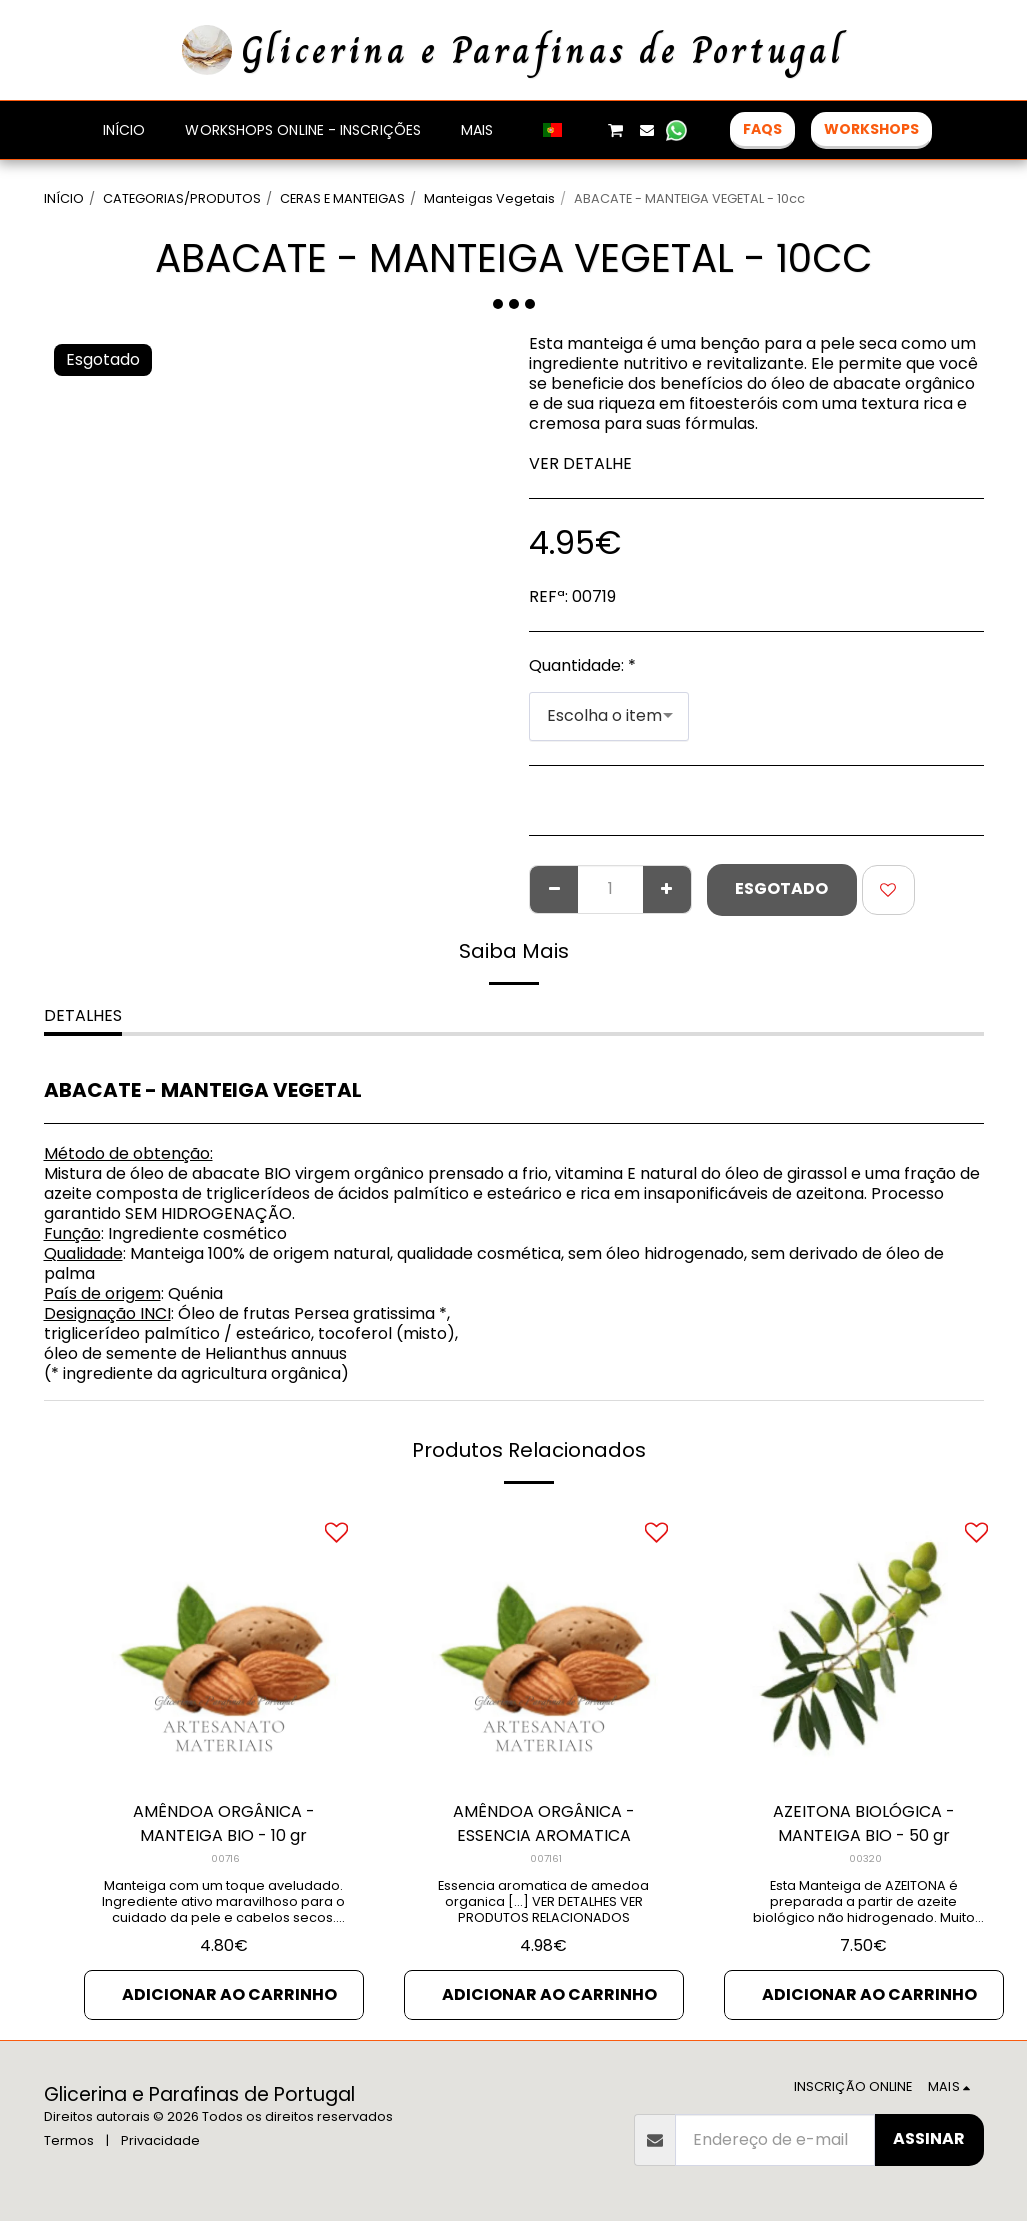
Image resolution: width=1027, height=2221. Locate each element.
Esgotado (781, 888)
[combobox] (609, 716)
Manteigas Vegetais (489, 198)
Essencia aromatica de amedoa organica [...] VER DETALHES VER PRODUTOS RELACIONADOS (543, 1901)
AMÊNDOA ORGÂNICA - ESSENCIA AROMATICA (544, 1823)
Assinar (929, 2138)
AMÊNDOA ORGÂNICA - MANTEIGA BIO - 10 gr (224, 1823)
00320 (865, 1858)
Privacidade (160, 2140)
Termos (69, 2140)
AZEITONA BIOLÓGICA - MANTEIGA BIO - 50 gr (864, 1823)
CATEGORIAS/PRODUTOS (182, 198)
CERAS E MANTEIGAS (342, 198)
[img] (224, 1644)
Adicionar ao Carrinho (229, 1994)
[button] (585, 130)
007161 (546, 1858)
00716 (225, 1858)
